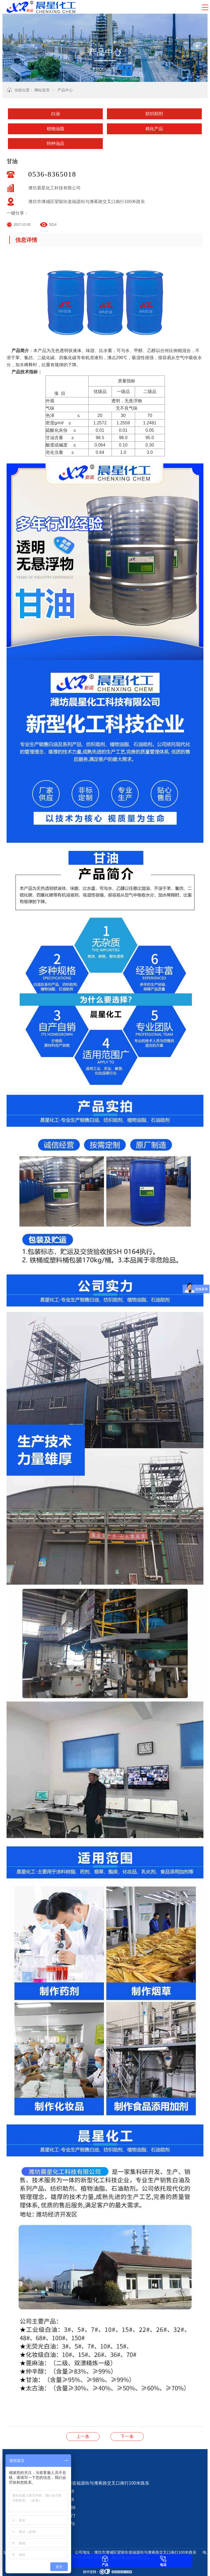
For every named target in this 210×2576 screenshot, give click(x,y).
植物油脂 (55, 128)
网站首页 (42, 90)
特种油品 (55, 143)
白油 (55, 113)
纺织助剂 (154, 113)
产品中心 (65, 90)
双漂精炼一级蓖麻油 (82, 2436)
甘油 (127, 2436)
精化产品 (154, 128)
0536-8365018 (52, 174)
